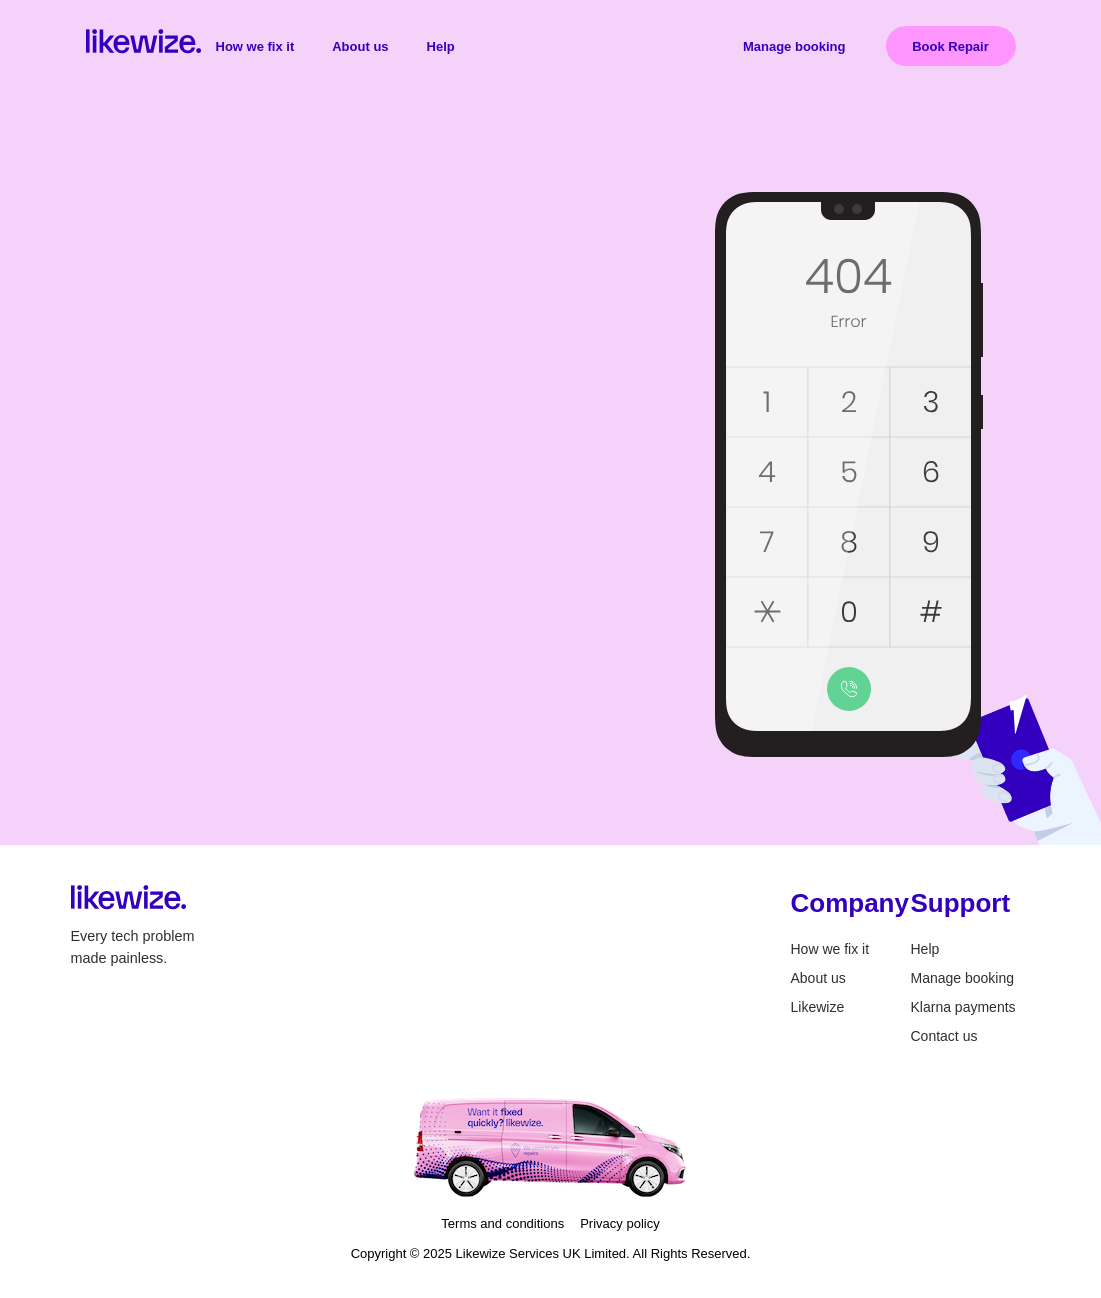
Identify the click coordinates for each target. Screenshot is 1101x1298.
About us (360, 46)
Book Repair (950, 46)
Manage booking (794, 46)
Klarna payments (963, 1007)
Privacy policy (619, 1223)
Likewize (818, 1007)
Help (441, 46)
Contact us (944, 1036)
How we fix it (255, 46)
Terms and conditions (502, 1223)
